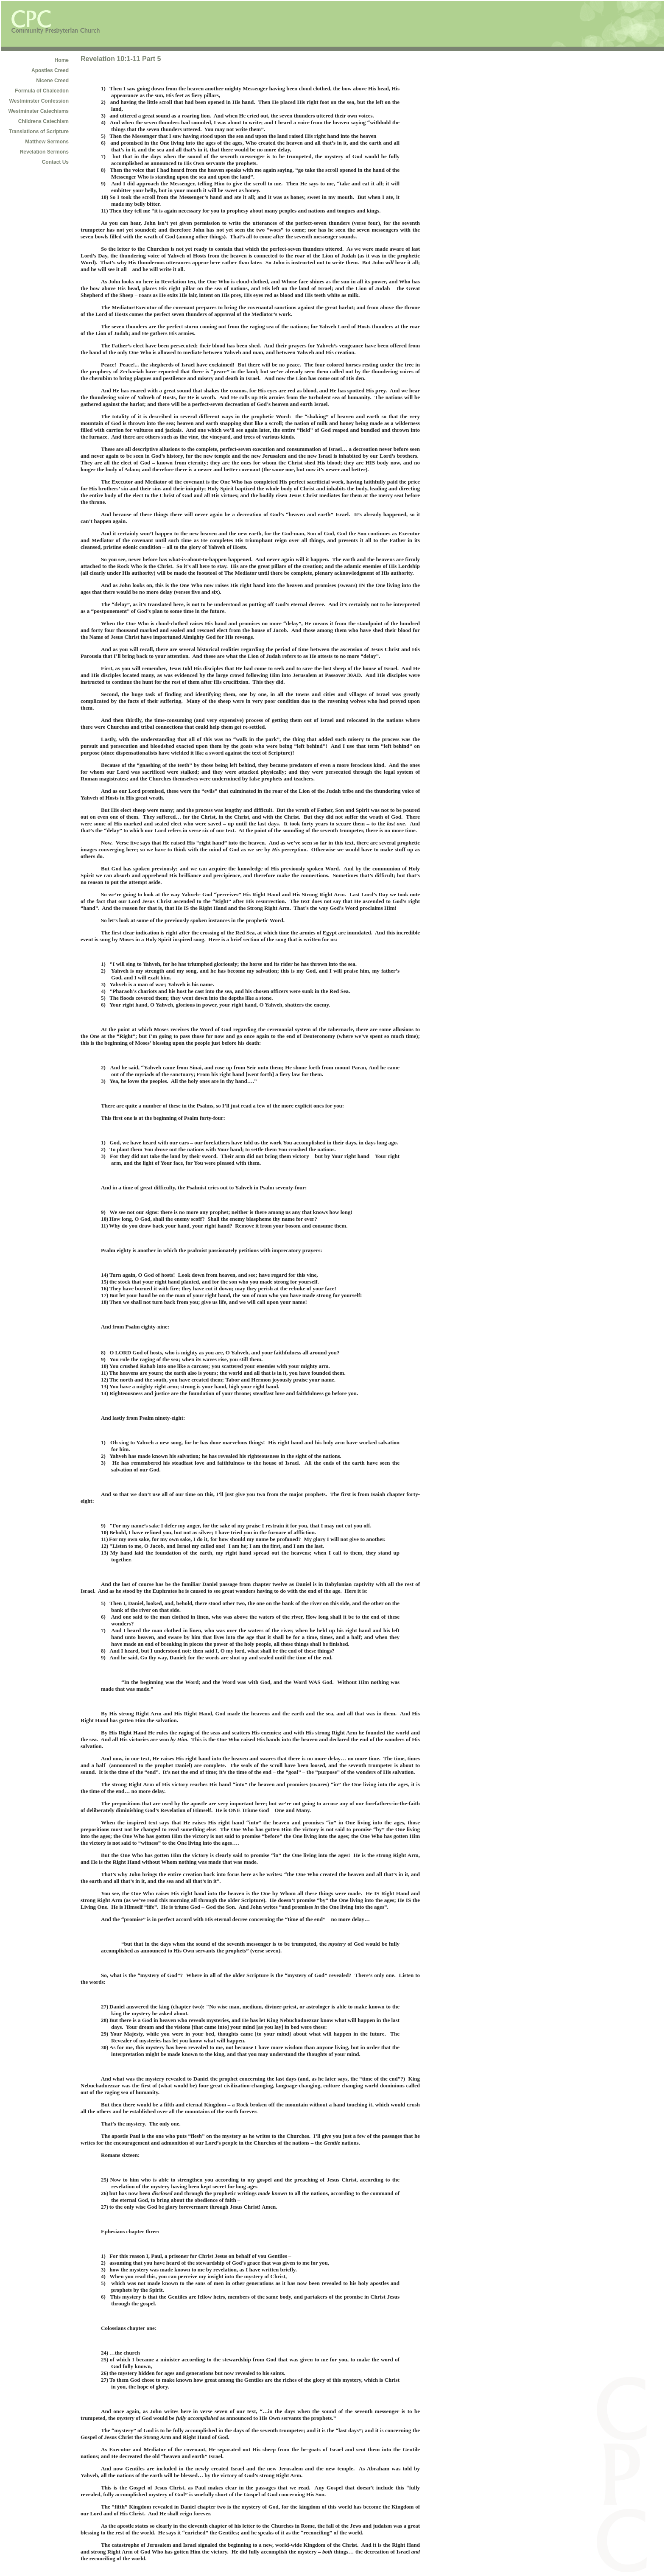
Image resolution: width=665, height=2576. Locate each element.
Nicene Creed (52, 81)
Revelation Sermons (44, 152)
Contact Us (55, 162)
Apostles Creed (50, 70)
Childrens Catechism (43, 121)
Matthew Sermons (47, 142)
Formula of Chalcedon (42, 91)
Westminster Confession (39, 101)
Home (62, 60)
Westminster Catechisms (38, 111)
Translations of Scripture (39, 131)
